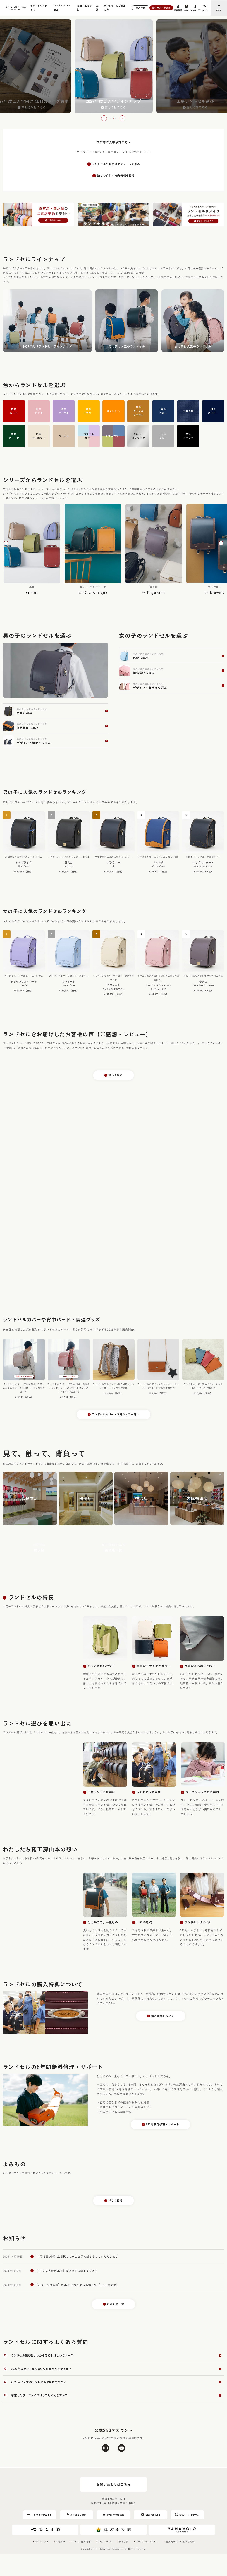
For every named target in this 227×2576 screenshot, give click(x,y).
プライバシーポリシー (147, 2400)
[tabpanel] (114, 66)
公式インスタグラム (189, 2373)
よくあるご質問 (78, 2373)
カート (204, 10)
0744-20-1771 (116, 2357)
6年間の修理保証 (115, 2373)
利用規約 (60, 2400)
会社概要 (123, 2400)
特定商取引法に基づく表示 (180, 2400)
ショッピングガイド (41, 2373)
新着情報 (178, 10)
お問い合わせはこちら (114, 2342)
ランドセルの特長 (31, 1456)
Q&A (186, 10)
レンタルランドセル (62, 7)
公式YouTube (153, 2373)
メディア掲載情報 (81, 2400)
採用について (105, 2400)
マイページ (195, 10)
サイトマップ (41, 2400)
